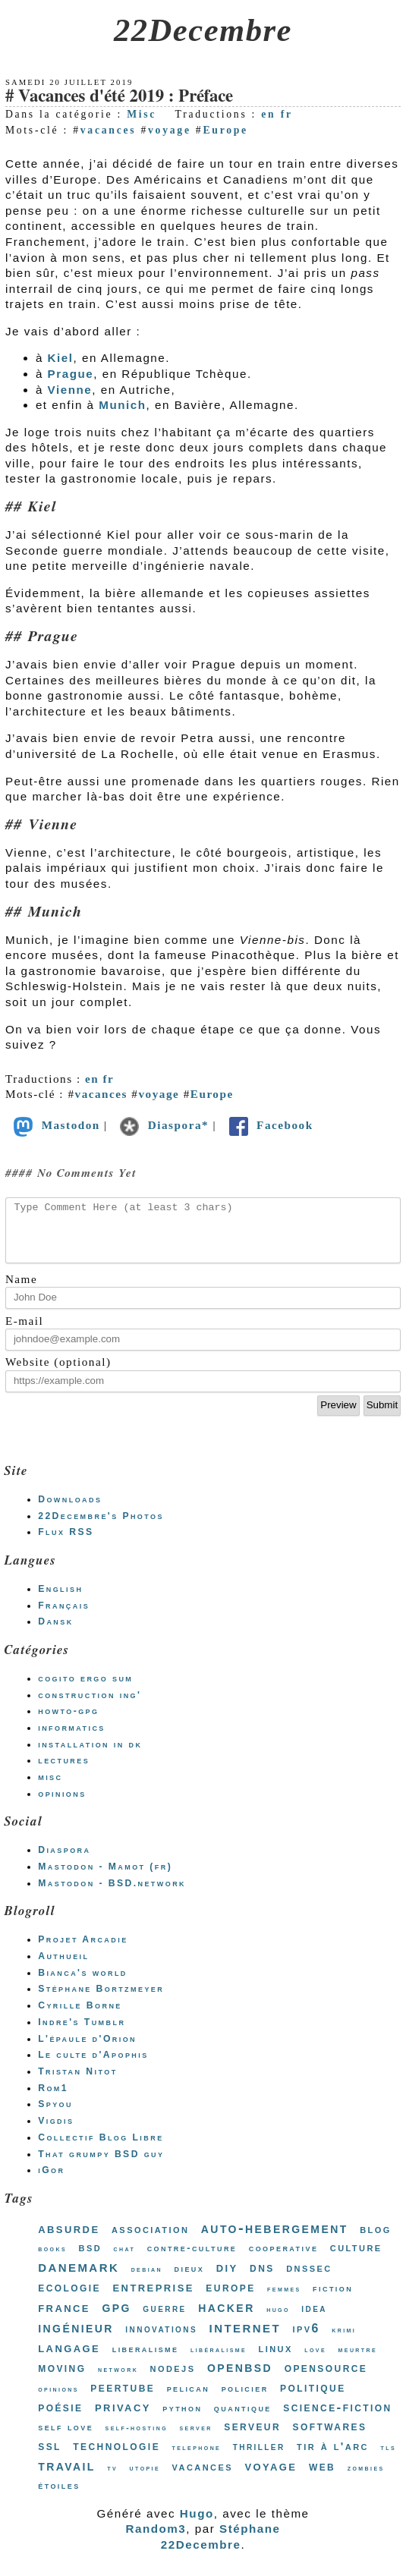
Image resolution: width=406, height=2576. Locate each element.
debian (146, 2280)
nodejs (173, 2379)
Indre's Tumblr (81, 2033)
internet (245, 2338)
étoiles (59, 2496)
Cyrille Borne (80, 2016)
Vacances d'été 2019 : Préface (125, 96)
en (268, 114)
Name (21, 1290)
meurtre (358, 2361)
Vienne (70, 389)
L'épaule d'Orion (87, 2050)
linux (276, 2359)
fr (287, 114)
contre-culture (192, 2259)
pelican (188, 2399)
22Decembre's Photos (101, 1527)
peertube (122, 2398)
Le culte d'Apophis (93, 2066)
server (195, 2439)
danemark (78, 2278)
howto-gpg (68, 1722)
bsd (90, 2258)
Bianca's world (82, 1984)
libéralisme (218, 2361)
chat (125, 2260)
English (60, 1600)
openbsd (239, 2378)
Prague (71, 373)
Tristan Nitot (77, 2082)
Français (64, 1617)
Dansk (55, 1633)
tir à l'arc (333, 2457)
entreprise (153, 2298)
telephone (197, 2459)
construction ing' (89, 1706)
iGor (51, 2181)
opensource (326, 2379)
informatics (71, 1739)
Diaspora (64, 1861)
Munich (122, 404)
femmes (284, 2300)
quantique (243, 2419)
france (64, 2318)
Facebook (269, 1124)
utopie (145, 2479)
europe (230, 2298)
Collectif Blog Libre (100, 2149)
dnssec (309, 2278)
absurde (68, 2239)
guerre (164, 2319)
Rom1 (53, 2099)
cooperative (284, 2259)
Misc (141, 114)
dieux (190, 2279)
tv (112, 2479)
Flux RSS (65, 1543)
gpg (116, 2318)
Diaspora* (163, 1124)
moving (62, 2379)
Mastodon (55, 1124)
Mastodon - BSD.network (112, 1894)
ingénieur (76, 2338)
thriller (259, 2458)
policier (245, 2399)
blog (376, 2240)
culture (356, 2258)
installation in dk (90, 1755)
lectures (64, 1771)
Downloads (70, 1510)
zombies (366, 2479)
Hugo (197, 2524)
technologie (116, 2457)
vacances (108, 130)
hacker (226, 2318)
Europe (225, 130)
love (315, 2361)
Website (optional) (58, 1373)
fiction (333, 2299)
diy (227, 2278)
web (322, 2477)
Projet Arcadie (82, 1950)
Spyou (55, 2115)
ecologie (69, 2298)
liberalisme (145, 2360)
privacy (123, 2418)
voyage (169, 130)
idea (314, 2319)
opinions (62, 1805)
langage (69, 2359)
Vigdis (56, 2132)
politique (313, 2399)
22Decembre (203, 30)
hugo (278, 2321)
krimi (344, 2341)
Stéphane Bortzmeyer (101, 2000)
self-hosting (136, 2439)
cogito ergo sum (85, 1689)
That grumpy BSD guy (101, 2165)
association (150, 2240)
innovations (161, 2340)
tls (388, 2459)
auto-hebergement (274, 2239)
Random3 (155, 2540)
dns (262, 2279)
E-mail (24, 1332)
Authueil (63, 1967)
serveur (252, 2437)
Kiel (61, 357)
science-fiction (337, 2418)
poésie (60, 2418)
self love (65, 2438)
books (52, 2260)
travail (67, 2476)
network (118, 2380)
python (182, 2419)
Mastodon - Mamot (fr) (105, 1878)
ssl (49, 2457)
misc (50, 1788)
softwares (330, 2437)
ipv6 (305, 2339)
